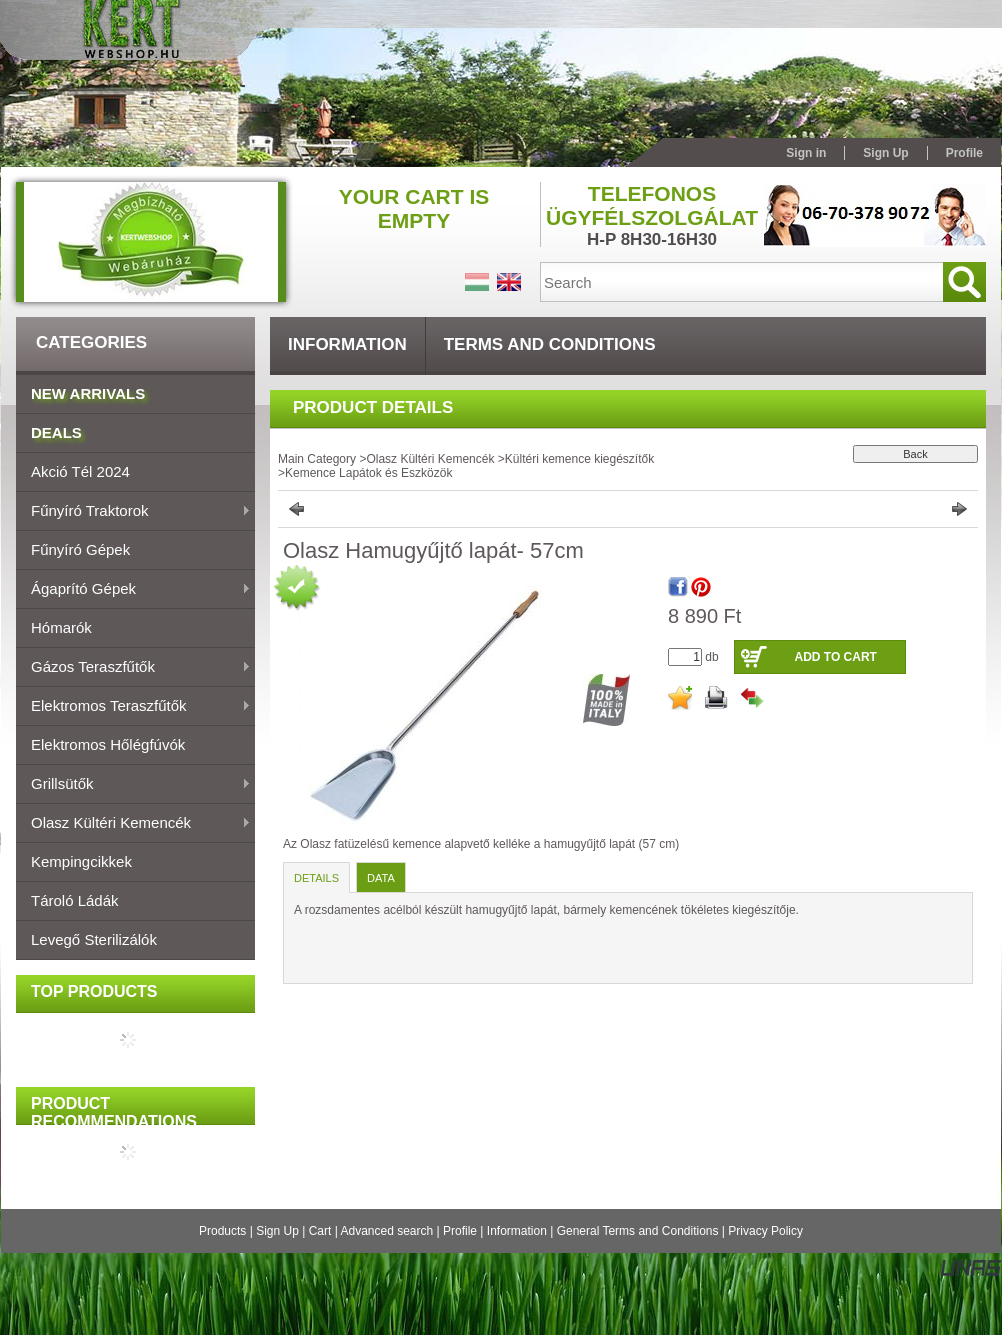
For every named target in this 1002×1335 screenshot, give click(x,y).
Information (517, 1231)
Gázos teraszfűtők (133, 668)
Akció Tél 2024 (80, 471)
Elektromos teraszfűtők (133, 707)
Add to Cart (835, 657)
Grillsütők (133, 785)
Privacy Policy (765, 1231)
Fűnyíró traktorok (133, 512)
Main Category (317, 459)
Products (222, 1231)
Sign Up (277, 1231)
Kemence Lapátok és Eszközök (368, 473)
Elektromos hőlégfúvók (108, 744)
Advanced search (386, 1231)
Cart (320, 1231)
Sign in (806, 153)
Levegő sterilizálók (94, 939)
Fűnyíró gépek (80, 549)
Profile (460, 1231)
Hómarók (61, 627)
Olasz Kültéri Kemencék (133, 824)
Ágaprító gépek (133, 590)
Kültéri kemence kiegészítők (579, 459)
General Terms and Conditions (638, 1231)
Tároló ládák (75, 900)
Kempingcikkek (81, 861)
